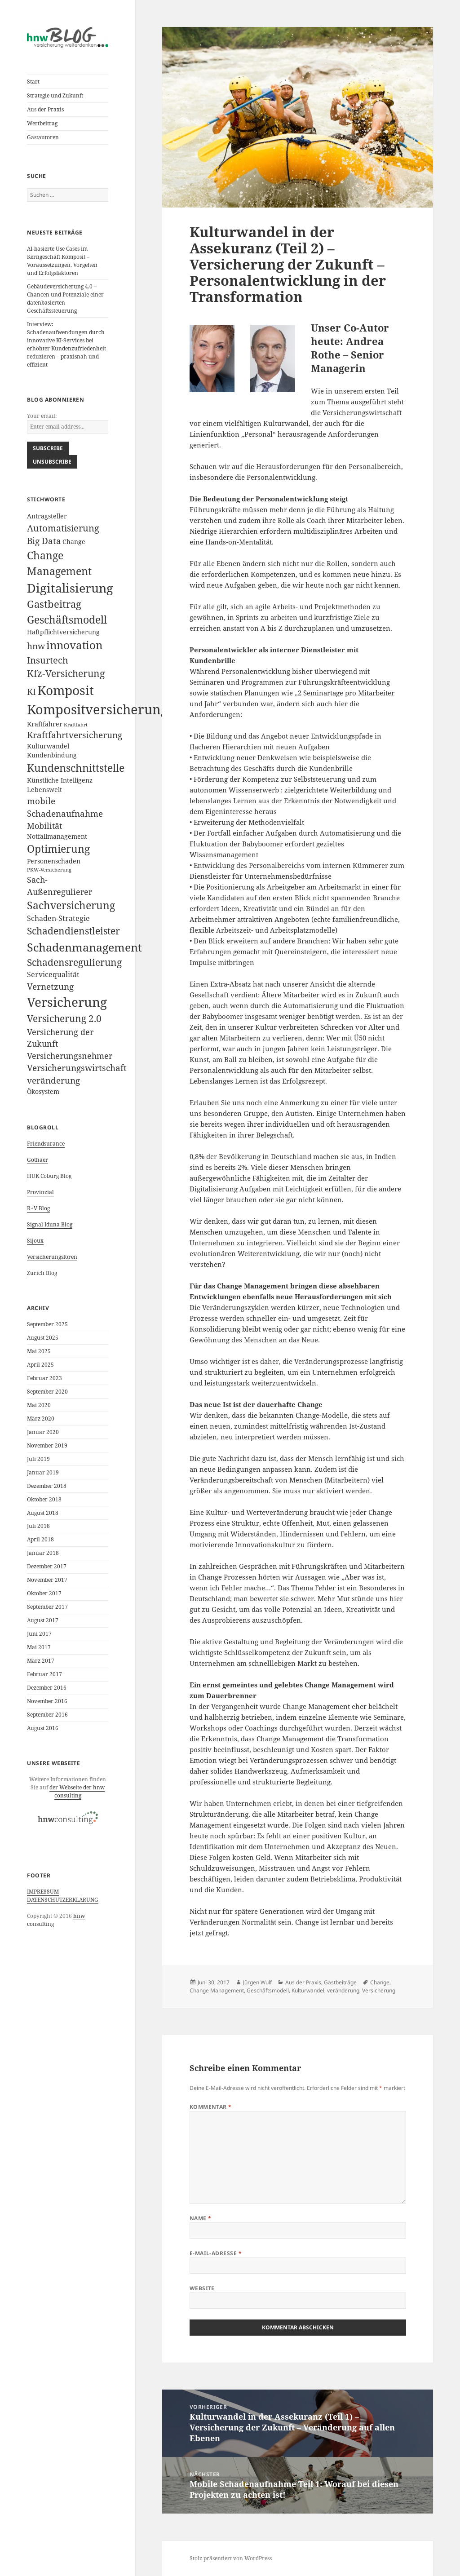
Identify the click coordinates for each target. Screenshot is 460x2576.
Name (201, 2218)
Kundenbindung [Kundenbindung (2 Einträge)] (52, 755)
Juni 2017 (39, 1634)
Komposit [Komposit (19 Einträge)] (65, 690)
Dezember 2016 (46, 1687)
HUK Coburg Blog (49, 1176)
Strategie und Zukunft (55, 95)
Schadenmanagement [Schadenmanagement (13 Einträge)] (84, 947)
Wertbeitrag (42, 123)
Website (202, 2288)
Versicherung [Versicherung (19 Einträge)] (67, 1001)
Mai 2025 (39, 1351)
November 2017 (47, 1580)
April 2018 (40, 1539)
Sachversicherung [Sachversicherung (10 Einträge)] (71, 905)
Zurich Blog (42, 1273)
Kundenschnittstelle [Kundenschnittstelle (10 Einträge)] (75, 768)
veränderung (343, 1990)
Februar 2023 (44, 1378)
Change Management (217, 1990)
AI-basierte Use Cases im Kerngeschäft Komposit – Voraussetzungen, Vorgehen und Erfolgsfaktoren (62, 261)
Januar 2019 (43, 1472)
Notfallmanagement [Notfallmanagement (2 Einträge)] (57, 836)
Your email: (42, 416)
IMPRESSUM (43, 1891)
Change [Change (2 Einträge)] (73, 541)
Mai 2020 (39, 1405)
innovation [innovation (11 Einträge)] (74, 644)
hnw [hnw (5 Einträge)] (36, 646)
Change (379, 1982)
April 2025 (40, 1364)
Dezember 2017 (46, 1566)
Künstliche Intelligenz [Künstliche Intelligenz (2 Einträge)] (60, 780)
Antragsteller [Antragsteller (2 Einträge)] (47, 516)
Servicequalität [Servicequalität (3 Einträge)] (53, 974)
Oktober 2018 (44, 1499)
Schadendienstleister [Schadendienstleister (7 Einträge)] (73, 931)
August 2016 (42, 1728)
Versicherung (378, 1990)
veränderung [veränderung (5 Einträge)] (53, 1080)
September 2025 (47, 1324)
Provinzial (40, 1192)
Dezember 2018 (46, 1486)
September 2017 (47, 1607)
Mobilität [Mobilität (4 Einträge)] (44, 825)
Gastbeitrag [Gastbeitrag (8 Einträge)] (54, 604)
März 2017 (40, 1660)
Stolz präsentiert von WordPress (231, 2558)
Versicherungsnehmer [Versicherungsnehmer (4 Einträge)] (69, 1055)
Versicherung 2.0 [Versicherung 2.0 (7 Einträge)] (64, 1018)
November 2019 (47, 1445)
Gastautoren (43, 137)
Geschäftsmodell (268, 1990)
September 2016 (47, 1714)
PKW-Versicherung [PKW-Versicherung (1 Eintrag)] (49, 870)
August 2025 (42, 1337)
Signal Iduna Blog (49, 1224)
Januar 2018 (43, 1553)
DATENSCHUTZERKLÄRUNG (62, 1899)
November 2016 (47, 1701)
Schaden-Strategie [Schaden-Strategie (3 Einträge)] (58, 918)
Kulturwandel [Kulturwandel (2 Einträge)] (48, 746)
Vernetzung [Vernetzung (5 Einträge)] (50, 986)
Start (33, 81)
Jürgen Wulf (257, 1982)
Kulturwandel (308, 1990)
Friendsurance (46, 1143)
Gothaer (37, 1160)
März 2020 (40, 1418)
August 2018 (42, 1513)
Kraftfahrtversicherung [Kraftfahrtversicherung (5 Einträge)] (74, 735)
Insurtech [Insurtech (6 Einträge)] (47, 660)
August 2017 (42, 1620)
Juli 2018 (38, 1526)
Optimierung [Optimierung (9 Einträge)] (58, 849)
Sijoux (35, 1240)
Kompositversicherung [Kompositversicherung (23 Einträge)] (97, 709)
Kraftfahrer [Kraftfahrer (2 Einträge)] (44, 724)
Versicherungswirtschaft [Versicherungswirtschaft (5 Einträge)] (77, 1068)
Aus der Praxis (45, 109)
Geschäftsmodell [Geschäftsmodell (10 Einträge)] (67, 619)
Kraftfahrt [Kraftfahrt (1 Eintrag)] (76, 724)
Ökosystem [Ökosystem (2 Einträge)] (43, 1091)
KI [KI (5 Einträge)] (31, 692)
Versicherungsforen (52, 1257)
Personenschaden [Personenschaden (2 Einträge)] (53, 861)
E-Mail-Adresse (216, 2253)
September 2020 (47, 1391)
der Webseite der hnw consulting (77, 1791)
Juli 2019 (38, 1459)
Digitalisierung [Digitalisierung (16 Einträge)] (70, 588)
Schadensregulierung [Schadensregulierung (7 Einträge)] (74, 962)
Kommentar (211, 2107)
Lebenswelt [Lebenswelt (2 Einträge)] (44, 789)
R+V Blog (38, 1208)
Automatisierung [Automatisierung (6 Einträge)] (63, 528)
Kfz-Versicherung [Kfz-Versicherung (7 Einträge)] (66, 673)
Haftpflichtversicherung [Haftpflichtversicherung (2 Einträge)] (63, 632)
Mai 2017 (39, 1647)
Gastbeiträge (340, 1982)
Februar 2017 (44, 1674)
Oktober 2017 (44, 1593)
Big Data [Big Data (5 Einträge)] (44, 541)
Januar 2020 (43, 1432)
